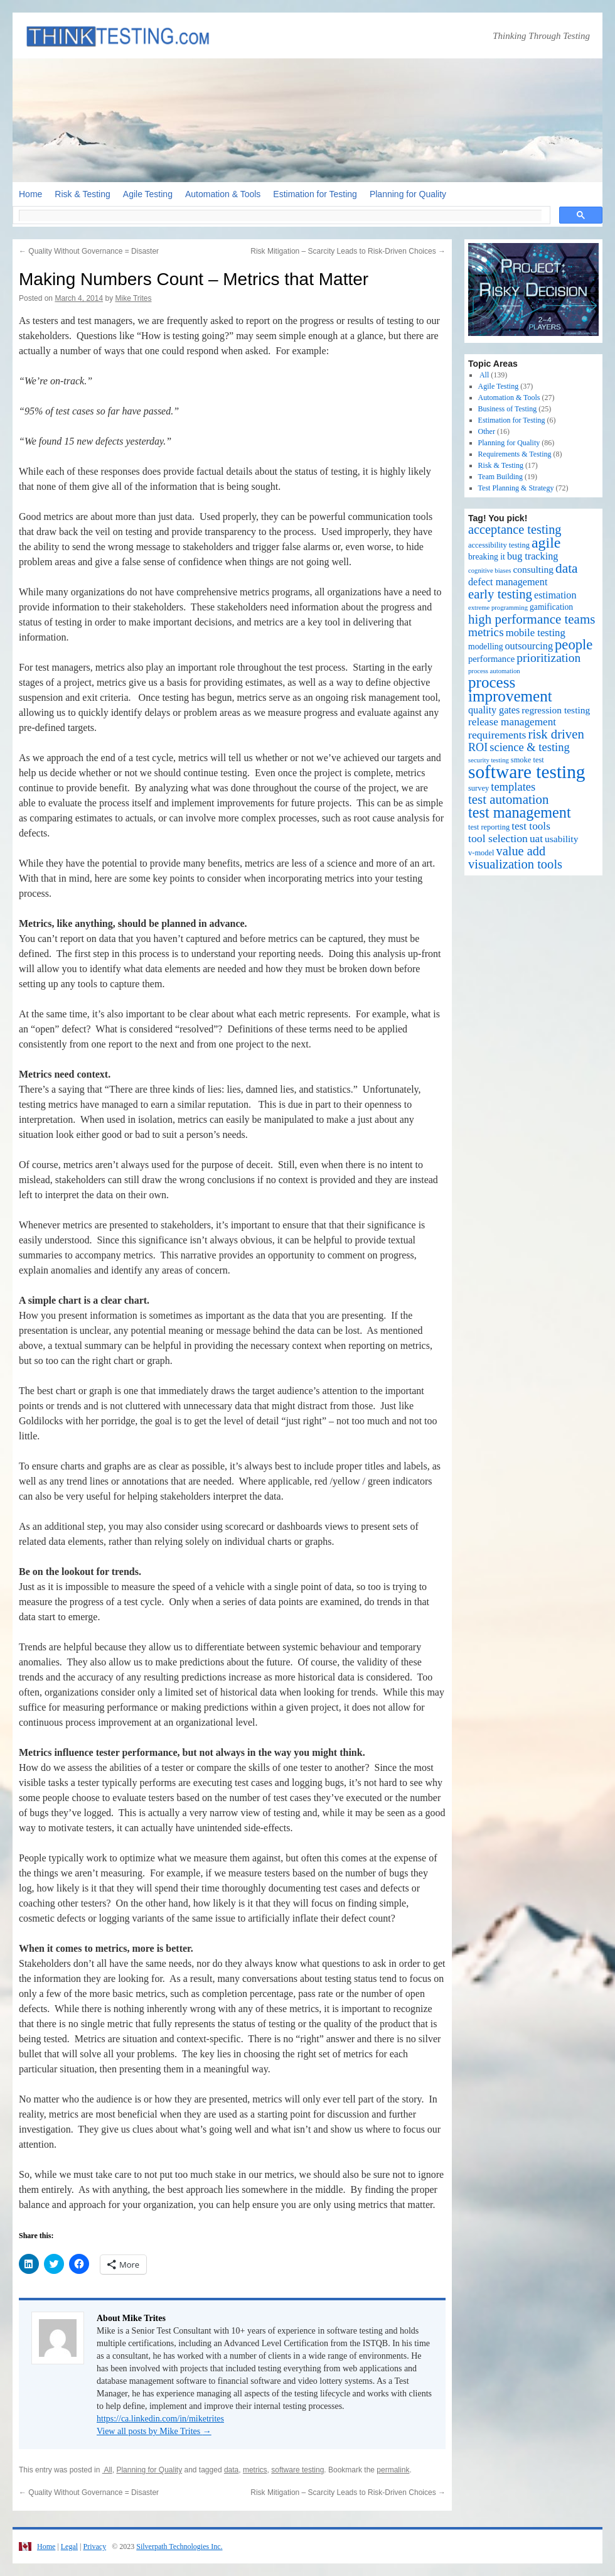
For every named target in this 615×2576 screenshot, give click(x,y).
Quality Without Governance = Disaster (89, 251)
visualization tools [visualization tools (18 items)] (515, 864)
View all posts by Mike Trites (154, 2431)
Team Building (500, 476)
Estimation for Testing (315, 194)
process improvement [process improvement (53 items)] (510, 689)
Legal (69, 2546)
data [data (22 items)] (566, 568)
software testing (297, 2469)
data (231, 2469)
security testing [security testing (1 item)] (488, 760)
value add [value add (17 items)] (521, 851)
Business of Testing (507, 408)
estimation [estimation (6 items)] (555, 595)
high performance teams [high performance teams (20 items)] (531, 619)
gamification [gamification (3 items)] (551, 607)
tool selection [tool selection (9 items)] (498, 838)
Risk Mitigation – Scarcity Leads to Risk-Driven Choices (348, 251)
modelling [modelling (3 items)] (485, 646)
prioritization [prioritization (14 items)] (548, 657)
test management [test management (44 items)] (519, 812)
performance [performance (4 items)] (491, 659)
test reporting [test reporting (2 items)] (489, 827)
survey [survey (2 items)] (478, 788)
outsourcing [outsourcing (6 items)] (529, 646)
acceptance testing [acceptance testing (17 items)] (515, 529)
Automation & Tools (222, 194)
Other (486, 431)
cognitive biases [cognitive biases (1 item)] (489, 570)
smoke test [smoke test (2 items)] (527, 759)
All (107, 2469)
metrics (255, 2469)
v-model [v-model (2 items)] (481, 852)
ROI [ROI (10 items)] (478, 747)
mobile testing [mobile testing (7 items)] (535, 633)
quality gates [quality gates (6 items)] (494, 710)
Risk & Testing (82, 194)
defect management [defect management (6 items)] (507, 582)
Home (30, 194)
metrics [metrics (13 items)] (486, 632)
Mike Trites (133, 298)
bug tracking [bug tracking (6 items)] (532, 556)
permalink (393, 2469)
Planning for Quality (408, 194)
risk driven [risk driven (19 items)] (556, 734)
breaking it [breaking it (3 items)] (486, 556)
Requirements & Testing (515, 454)
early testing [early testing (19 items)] (500, 594)
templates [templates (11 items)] (513, 786)
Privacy (94, 2546)
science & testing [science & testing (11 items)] (529, 747)
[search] (280, 215)
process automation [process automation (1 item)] (494, 671)
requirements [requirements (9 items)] (497, 734)
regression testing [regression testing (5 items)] (555, 710)
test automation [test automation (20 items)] (508, 799)
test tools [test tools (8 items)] (530, 826)
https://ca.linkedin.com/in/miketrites (160, 2418)
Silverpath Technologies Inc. (179, 2546)
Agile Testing (148, 194)
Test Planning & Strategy (516, 488)
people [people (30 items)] (573, 644)
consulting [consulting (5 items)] (533, 569)
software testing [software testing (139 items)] (527, 772)
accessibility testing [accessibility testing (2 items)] (499, 545)
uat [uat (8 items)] (536, 839)
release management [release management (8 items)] (512, 722)
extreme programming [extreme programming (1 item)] (498, 607)
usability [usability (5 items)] (561, 838)
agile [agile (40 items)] (546, 542)
